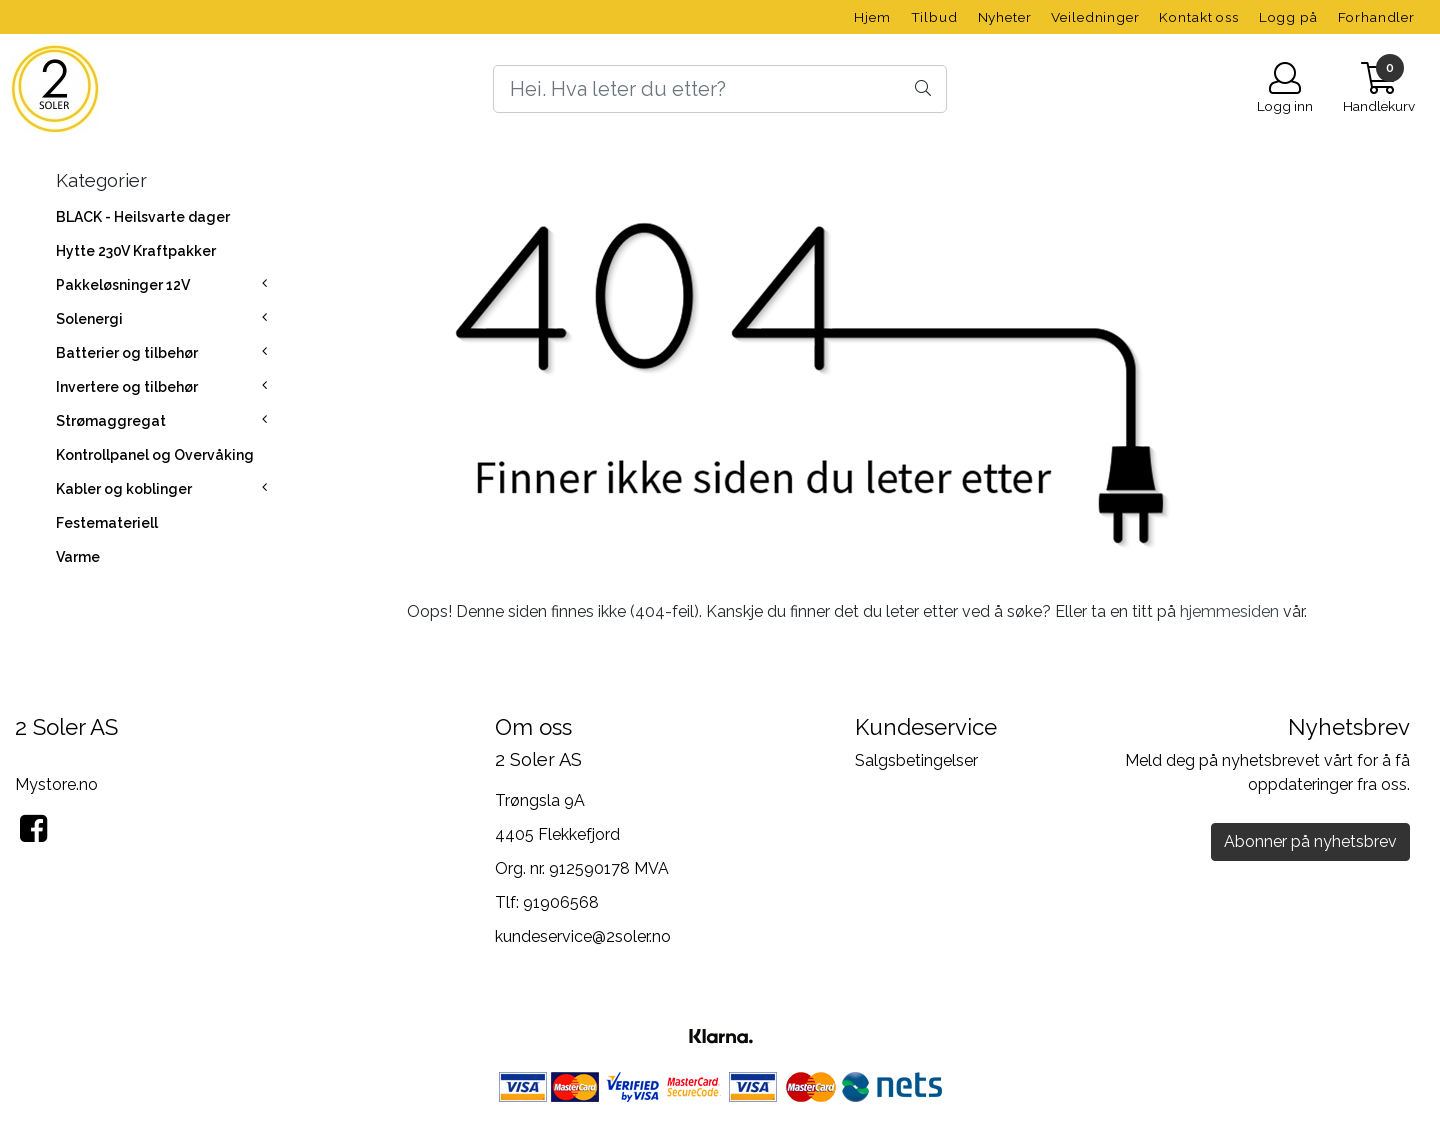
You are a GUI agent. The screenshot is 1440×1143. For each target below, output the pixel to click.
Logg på (1288, 17)
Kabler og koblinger (124, 489)
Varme (78, 557)
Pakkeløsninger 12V (123, 285)
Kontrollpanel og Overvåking (155, 455)
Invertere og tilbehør (127, 387)
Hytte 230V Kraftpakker (136, 251)
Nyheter (1005, 17)
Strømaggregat (111, 421)
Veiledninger (1095, 17)
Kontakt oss (1198, 17)
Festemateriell (107, 523)
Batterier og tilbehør (127, 353)
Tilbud (934, 17)
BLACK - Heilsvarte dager (143, 217)
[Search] (719, 89)
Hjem (872, 17)
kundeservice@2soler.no (583, 936)
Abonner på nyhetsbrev (1310, 841)
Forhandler (1377, 17)
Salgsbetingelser (916, 760)
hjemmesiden (1229, 611)
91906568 (561, 902)
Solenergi (89, 319)
